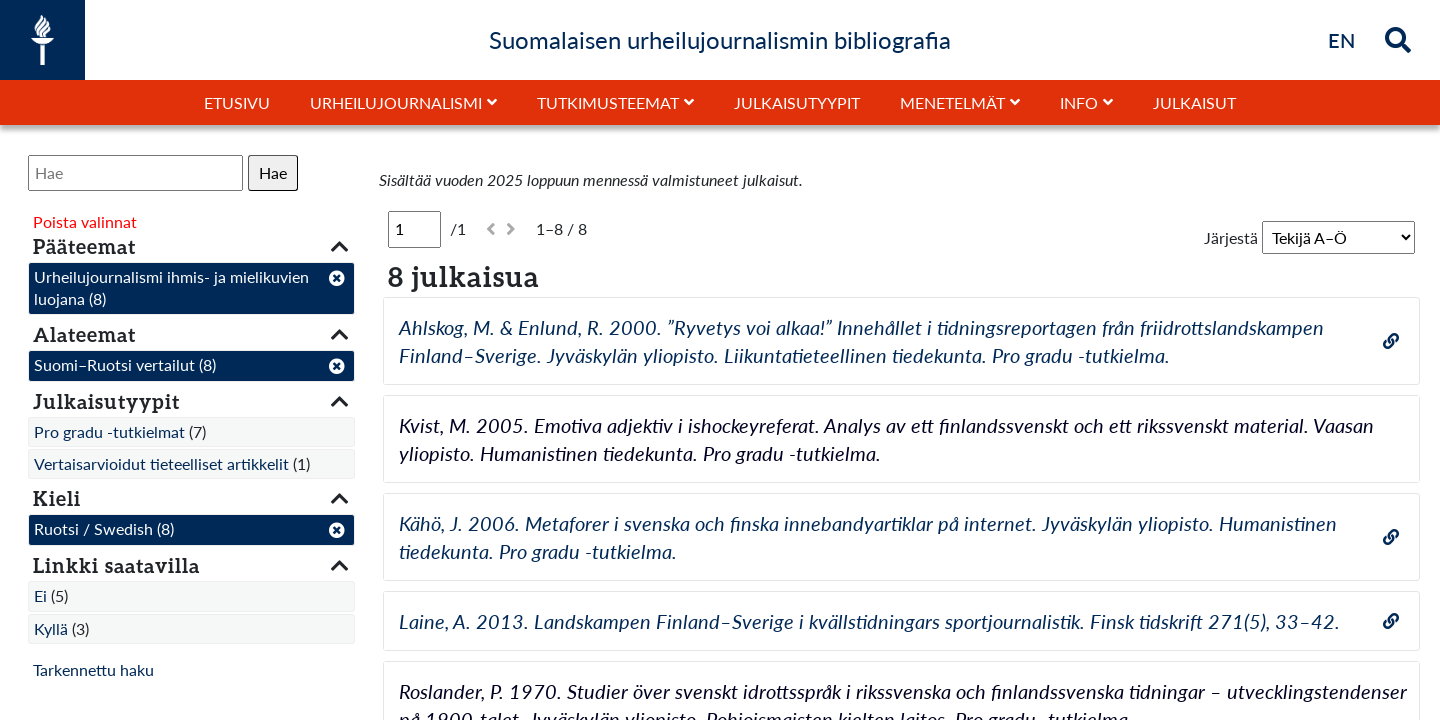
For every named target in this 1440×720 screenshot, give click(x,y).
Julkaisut (1194, 102)
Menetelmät (952, 102)
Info (1079, 102)
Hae (273, 172)
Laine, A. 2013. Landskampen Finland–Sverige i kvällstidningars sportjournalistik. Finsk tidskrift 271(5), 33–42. (869, 621)
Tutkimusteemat (608, 102)
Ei (40, 595)
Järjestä (1231, 237)
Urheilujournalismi (396, 102)
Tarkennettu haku (93, 669)
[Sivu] (414, 229)
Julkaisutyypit (797, 102)
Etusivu (237, 102)
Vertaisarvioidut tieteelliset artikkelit (161, 463)
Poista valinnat (85, 221)
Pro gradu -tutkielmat (109, 431)
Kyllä (51, 628)
